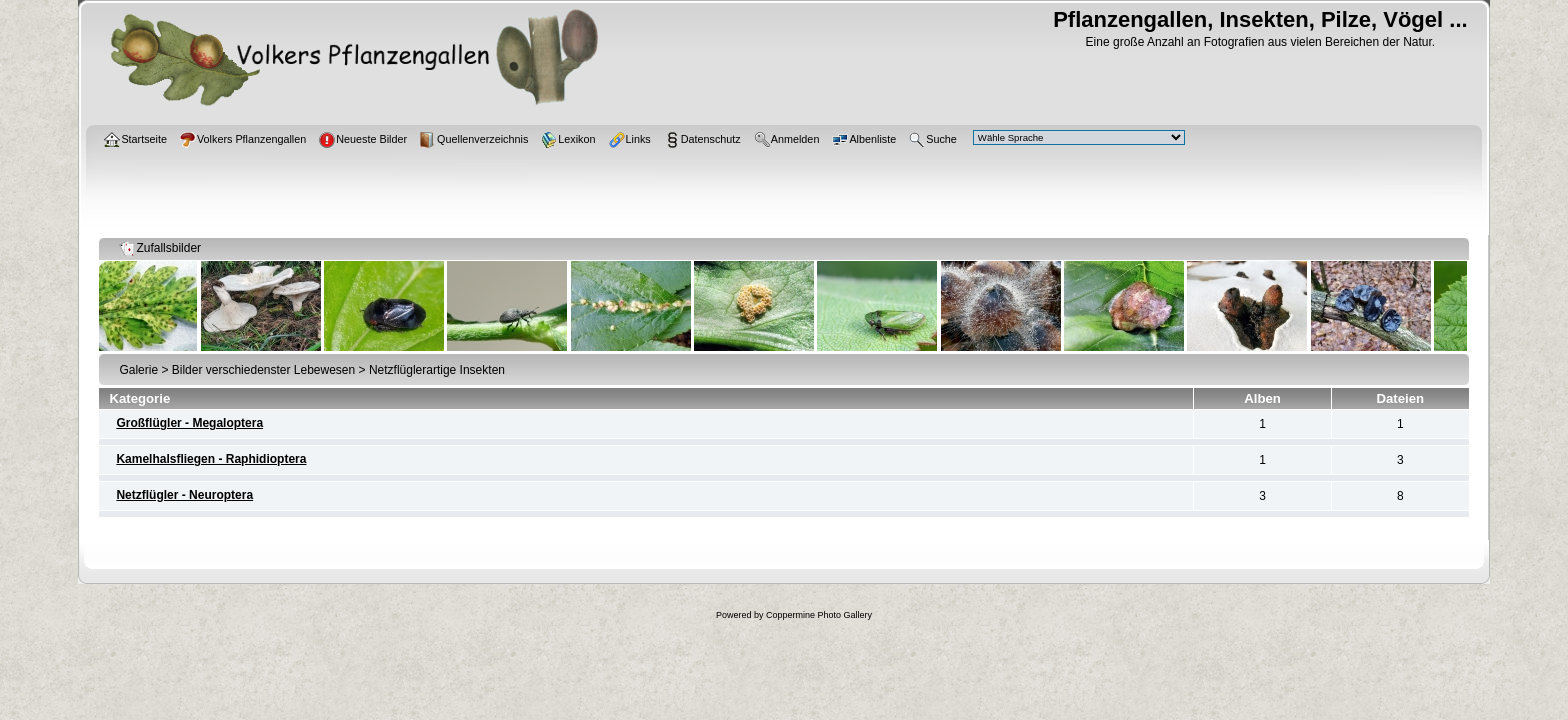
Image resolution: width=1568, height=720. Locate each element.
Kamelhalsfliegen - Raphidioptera (211, 459)
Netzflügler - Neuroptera (184, 495)
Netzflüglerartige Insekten (437, 370)
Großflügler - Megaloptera (189, 423)
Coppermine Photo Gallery (819, 615)
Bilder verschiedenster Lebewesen (263, 370)
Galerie (138, 370)
